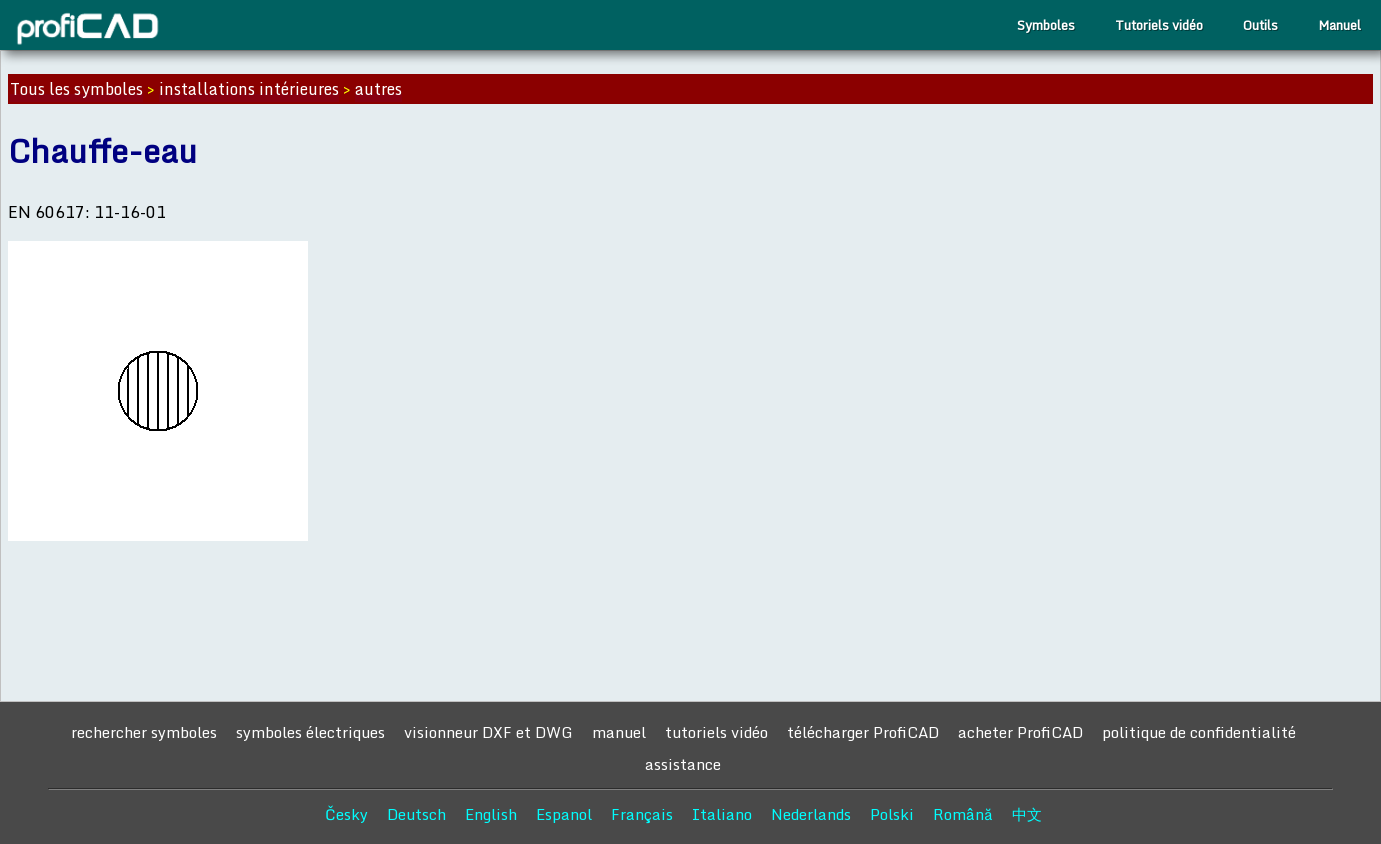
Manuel (1339, 25)
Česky (346, 814)
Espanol (564, 814)
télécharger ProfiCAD (863, 732)
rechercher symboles (144, 732)
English (491, 814)
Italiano (722, 814)
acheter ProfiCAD (1020, 732)
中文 (1027, 814)
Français (642, 814)
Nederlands (811, 814)
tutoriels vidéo (716, 732)
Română (963, 814)
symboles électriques (310, 732)
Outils (1260, 25)
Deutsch (416, 814)
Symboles (1046, 25)
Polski (892, 814)
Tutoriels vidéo (1159, 25)
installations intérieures (249, 89)
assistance (683, 764)
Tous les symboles (76, 89)
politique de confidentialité (1199, 732)
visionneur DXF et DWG (488, 732)
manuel (619, 732)
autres (378, 89)
